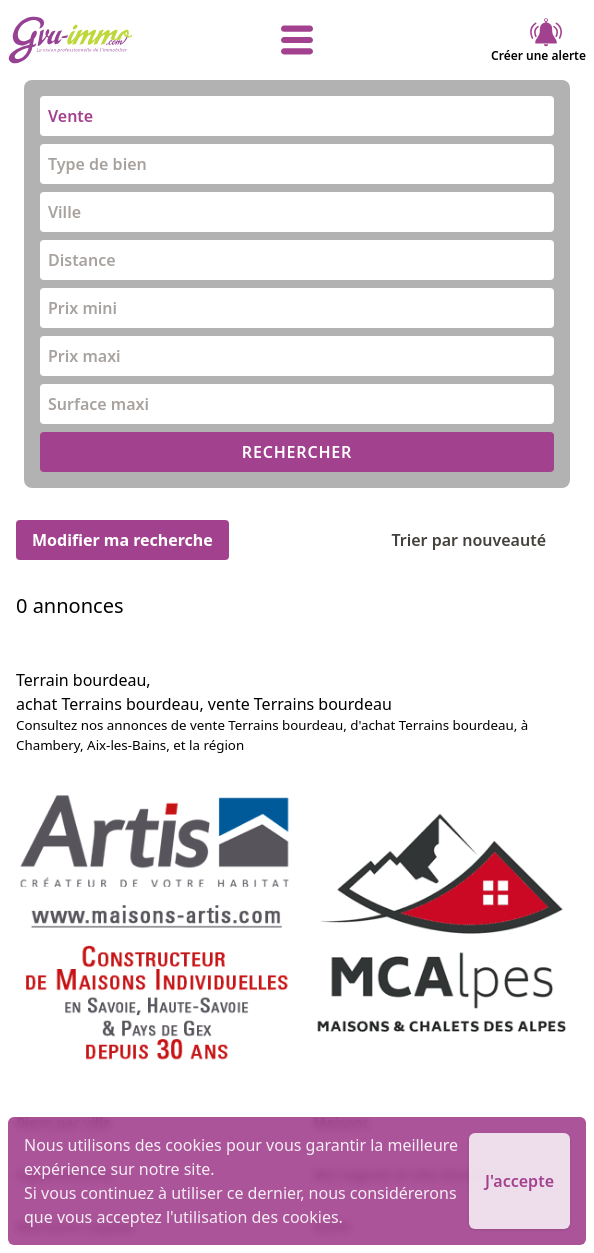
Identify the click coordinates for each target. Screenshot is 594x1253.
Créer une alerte (538, 40)
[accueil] (104, 40)
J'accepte (519, 1181)
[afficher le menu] (297, 40)
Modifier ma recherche (122, 540)
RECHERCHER (297, 452)
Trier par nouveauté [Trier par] (484, 540)
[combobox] (297, 116)
